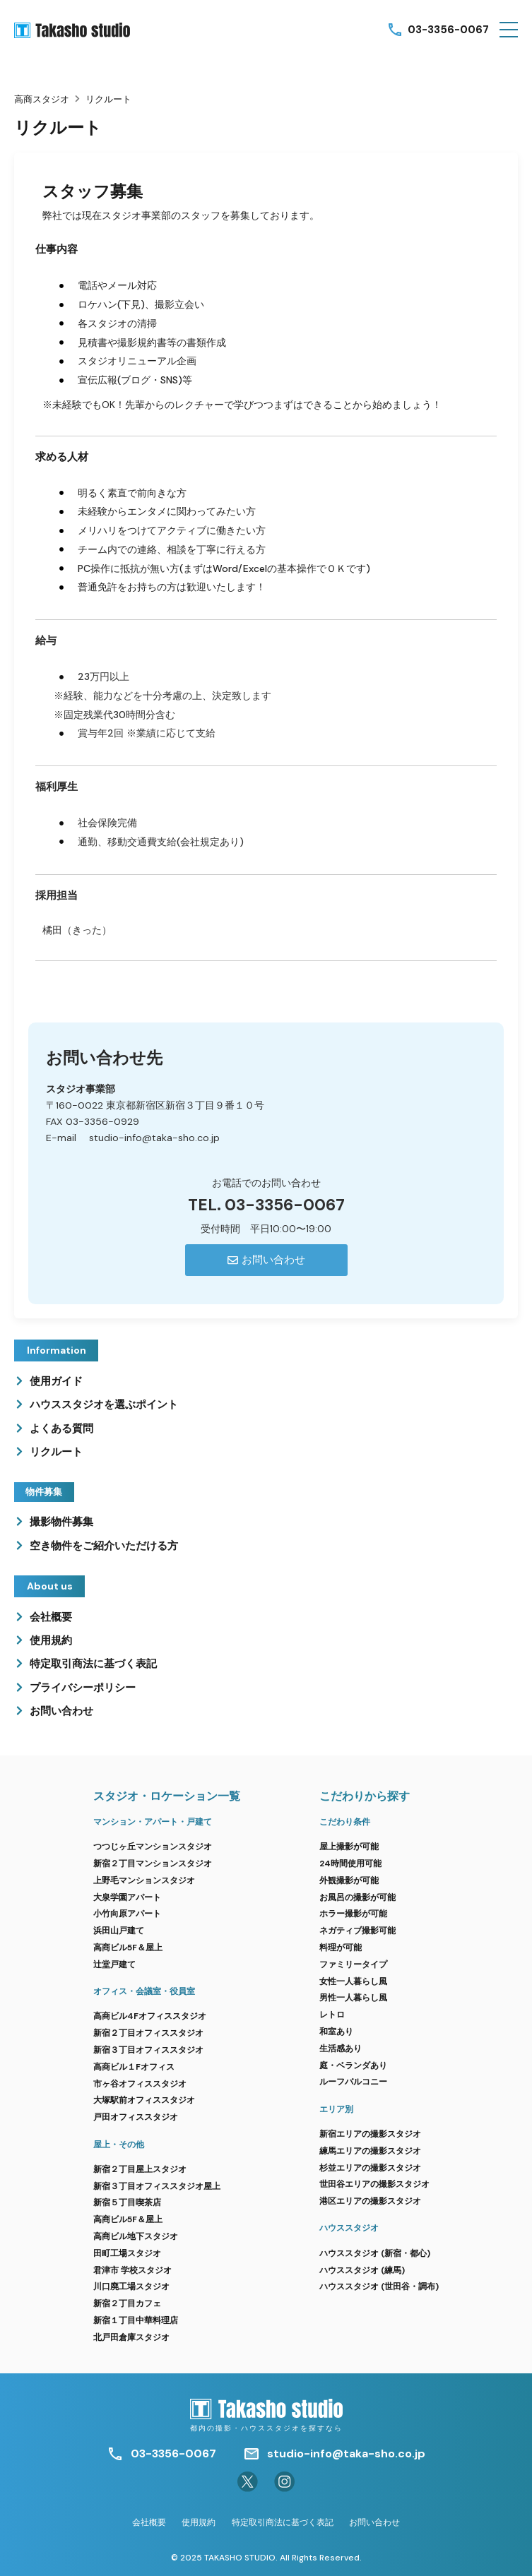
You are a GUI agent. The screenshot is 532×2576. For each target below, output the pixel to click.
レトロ (332, 2014)
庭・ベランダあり (353, 2065)
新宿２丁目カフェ (127, 2303)
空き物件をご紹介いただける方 (104, 1546)
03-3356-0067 (448, 30)
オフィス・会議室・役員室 (144, 1991)
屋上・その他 (118, 2144)
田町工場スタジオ (127, 2253)
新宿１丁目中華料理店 (135, 2320)
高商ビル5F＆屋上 (127, 1947)
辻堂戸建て (114, 1964)
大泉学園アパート (127, 1897)
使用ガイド (56, 1381)
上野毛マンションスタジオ (144, 1880)
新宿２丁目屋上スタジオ (140, 2169)
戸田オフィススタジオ (135, 2117)
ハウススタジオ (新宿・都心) (374, 2253)
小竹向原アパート (127, 1913)
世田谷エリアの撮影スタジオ (374, 2184)
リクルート (56, 1452)
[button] (509, 29)
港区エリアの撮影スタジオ (370, 2201)
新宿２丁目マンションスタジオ (152, 1863)
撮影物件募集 (61, 1522)
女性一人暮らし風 (353, 1981)
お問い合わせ (61, 1711)
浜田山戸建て (118, 1930)
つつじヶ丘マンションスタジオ (152, 1846)
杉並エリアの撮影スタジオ (370, 2168)
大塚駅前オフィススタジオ (144, 2100)
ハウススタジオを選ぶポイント (104, 1404)
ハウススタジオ (349, 2228)
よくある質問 (61, 1428)
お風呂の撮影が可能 (357, 1897)
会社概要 (51, 1617)
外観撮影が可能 (349, 1880)
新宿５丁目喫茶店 (127, 2202)
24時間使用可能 (350, 1863)
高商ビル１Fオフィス (134, 2067)
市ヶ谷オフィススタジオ (140, 2083)
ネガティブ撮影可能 (357, 1930)
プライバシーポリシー (83, 1688)
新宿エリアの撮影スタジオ (370, 2134)
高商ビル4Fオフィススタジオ (149, 2016)
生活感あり (340, 2048)
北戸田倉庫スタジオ (131, 2337)
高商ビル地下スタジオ (135, 2236)
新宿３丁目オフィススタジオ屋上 (156, 2186)
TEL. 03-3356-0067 (266, 1205)
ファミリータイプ (353, 1964)
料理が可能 (340, 1947)
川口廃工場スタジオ (131, 2286)
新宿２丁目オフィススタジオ (148, 2033)
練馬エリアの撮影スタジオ (370, 2151)
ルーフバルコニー (353, 2081)
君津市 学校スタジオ (132, 2270)
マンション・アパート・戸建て (152, 1821)
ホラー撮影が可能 (353, 1913)
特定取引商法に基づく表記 (93, 1664)
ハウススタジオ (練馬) (362, 2270)
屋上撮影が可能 (349, 1846)
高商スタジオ (41, 99)
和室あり (336, 2031)
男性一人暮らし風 (353, 1997)
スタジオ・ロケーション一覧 (166, 1796)
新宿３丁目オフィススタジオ (148, 2050)
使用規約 (51, 1640)
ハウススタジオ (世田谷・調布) (379, 2286)
